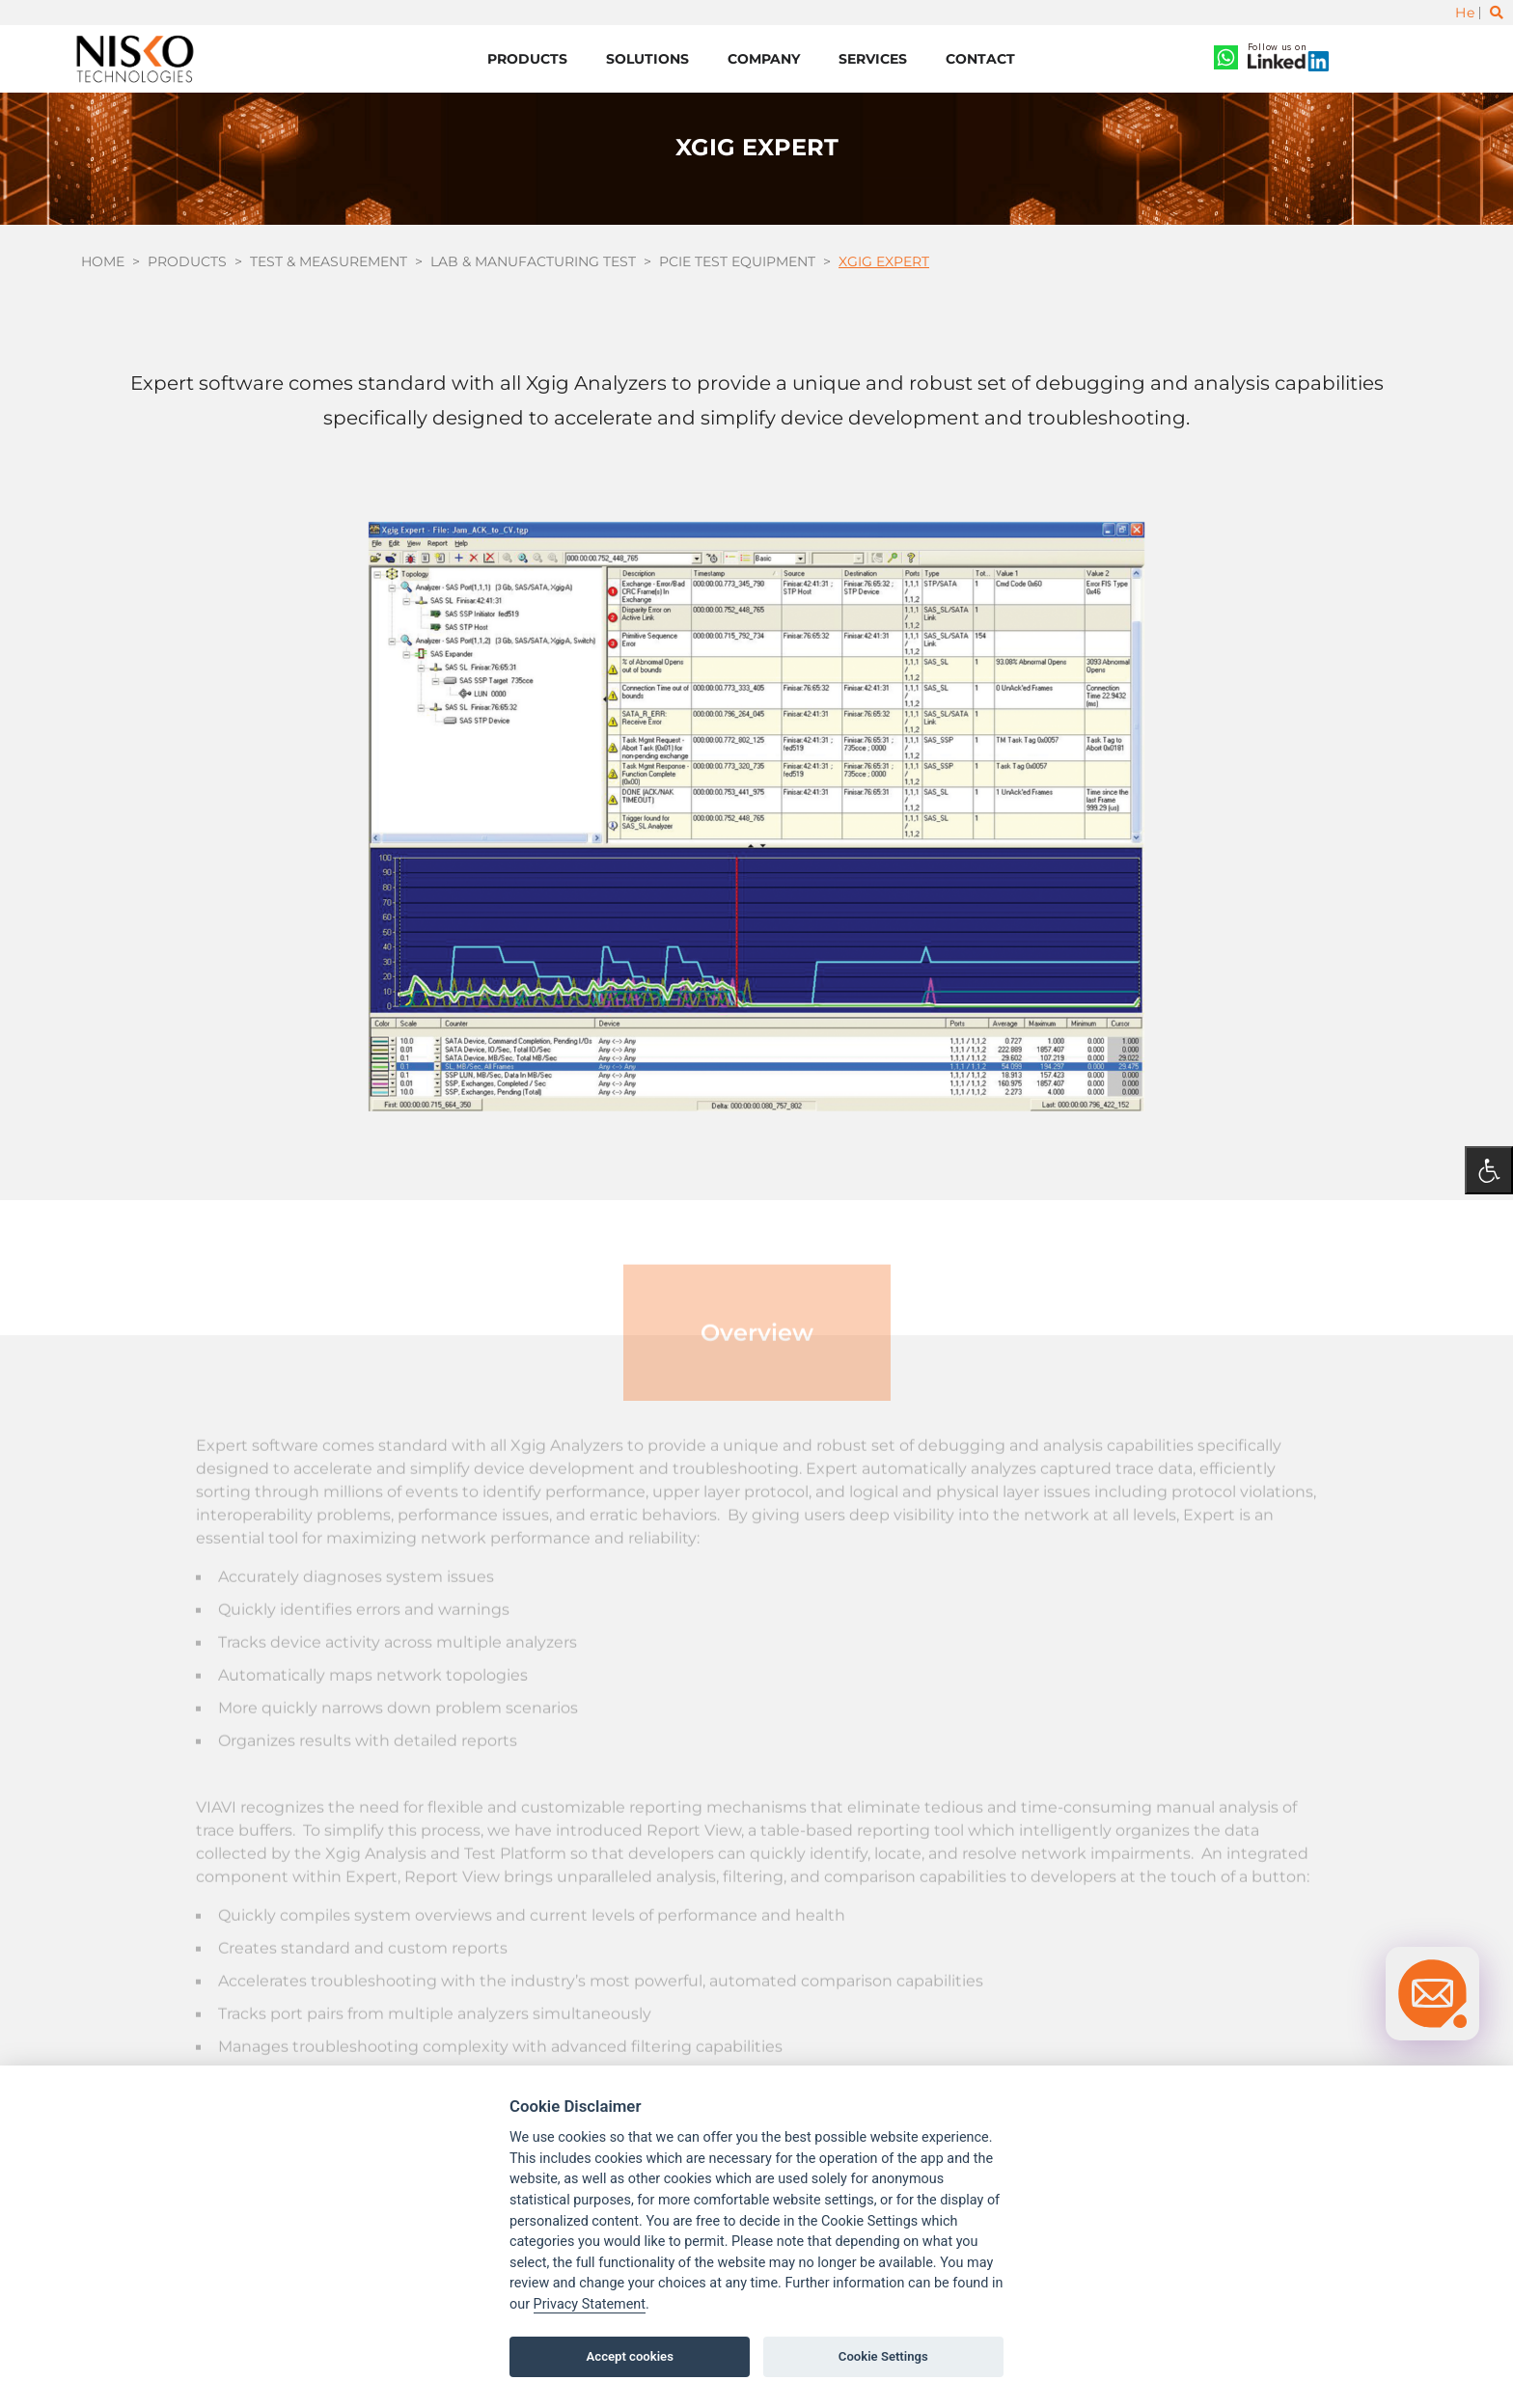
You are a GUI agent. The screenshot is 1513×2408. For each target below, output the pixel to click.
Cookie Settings (883, 2356)
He (1464, 12)
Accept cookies (630, 2356)
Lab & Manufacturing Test (533, 262)
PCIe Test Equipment (737, 262)
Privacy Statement (590, 2304)
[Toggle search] (1496, 12)
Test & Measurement (328, 262)
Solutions (647, 59)
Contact (980, 59)
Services (873, 59)
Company (764, 59)
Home (102, 262)
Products (527, 59)
